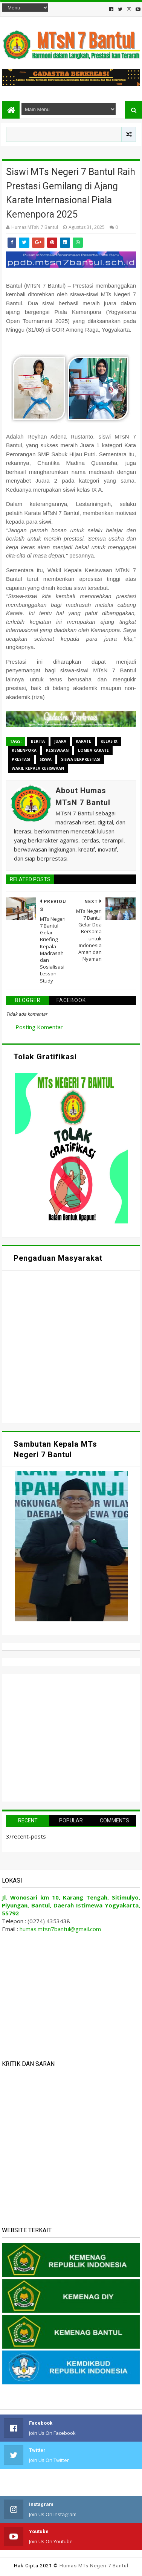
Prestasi (21, 759)
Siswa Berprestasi (80, 759)
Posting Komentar (39, 1027)
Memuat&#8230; (71, 1345)
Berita (38, 741)
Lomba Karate (93, 750)
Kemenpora (24, 750)
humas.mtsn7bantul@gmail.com (60, 1929)
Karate (83, 741)
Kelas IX (109, 741)
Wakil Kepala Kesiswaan (38, 768)
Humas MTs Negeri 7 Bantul (94, 2565)
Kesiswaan (57, 750)
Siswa (46, 759)
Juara (60, 741)
